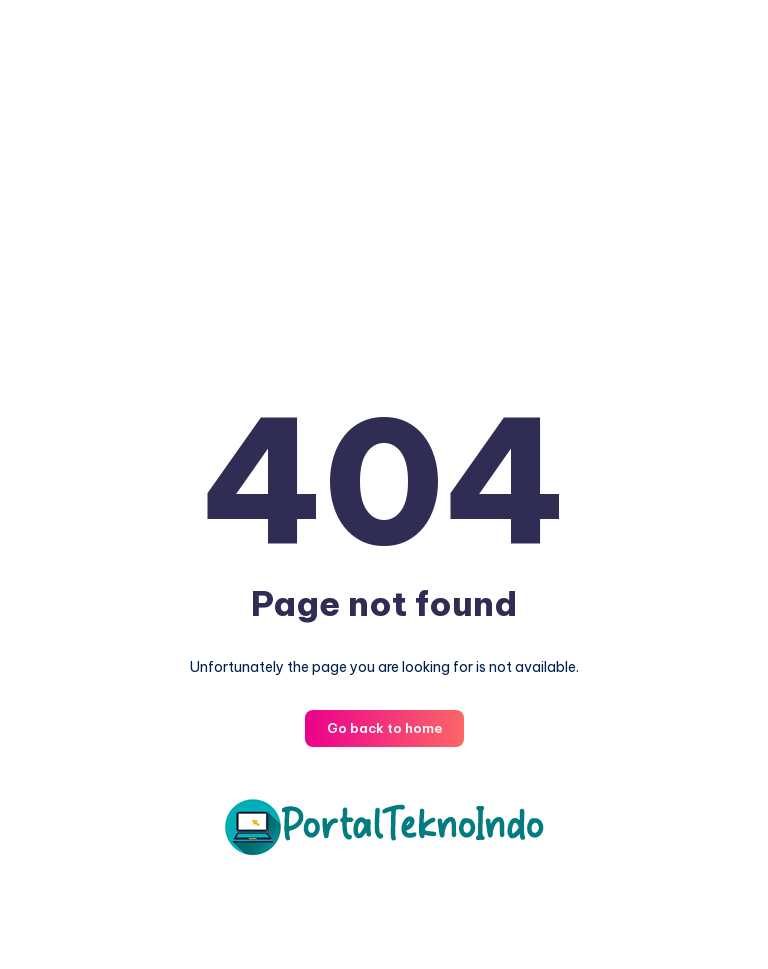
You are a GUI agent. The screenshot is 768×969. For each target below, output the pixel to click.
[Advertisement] (384, 190)
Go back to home (384, 728)
